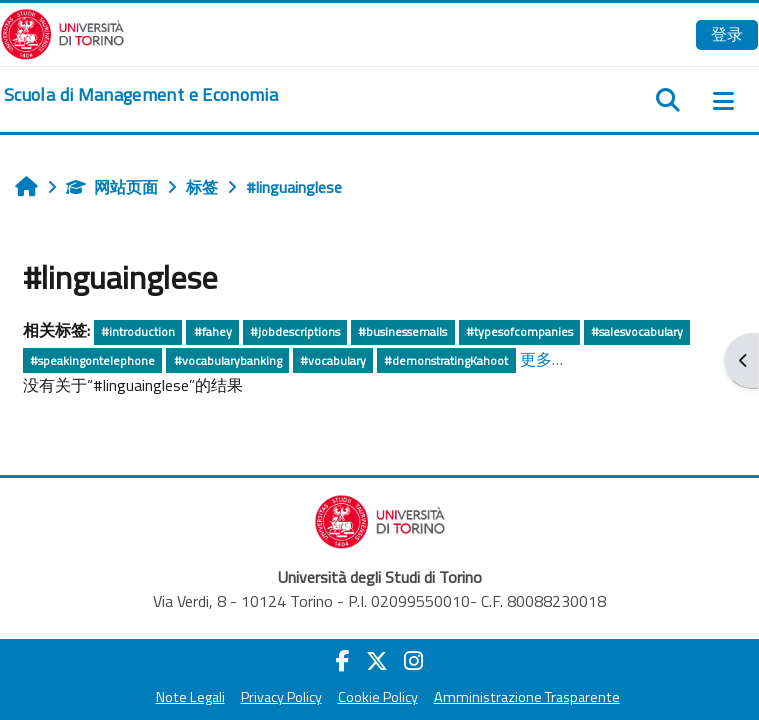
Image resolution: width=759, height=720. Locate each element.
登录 (727, 34)
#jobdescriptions (295, 331)
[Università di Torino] (62, 32)
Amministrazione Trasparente (527, 697)
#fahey (213, 331)
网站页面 (112, 187)
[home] (141, 95)
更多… (541, 359)
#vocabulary (333, 360)
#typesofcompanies (519, 331)
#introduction (138, 331)
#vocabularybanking (228, 360)
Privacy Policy (281, 697)
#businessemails (402, 331)
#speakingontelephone (92, 360)
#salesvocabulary (637, 331)
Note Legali (190, 697)
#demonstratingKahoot (446, 360)
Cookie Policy (378, 697)
